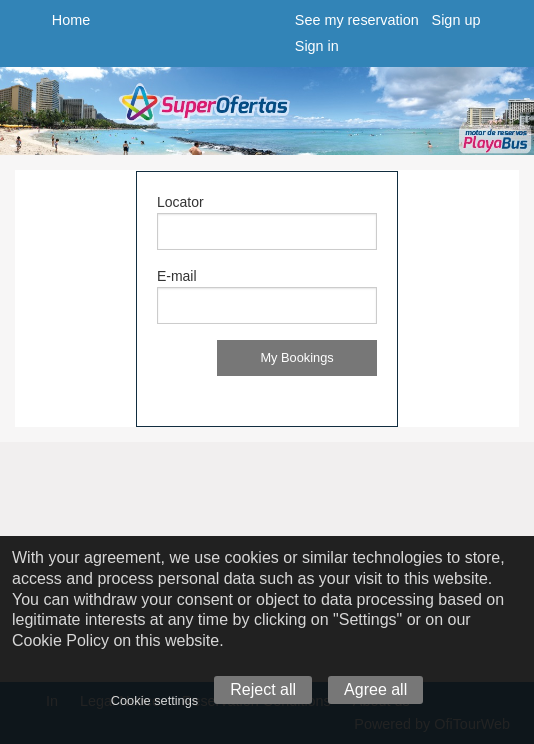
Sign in (317, 46)
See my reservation (357, 20)
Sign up (456, 20)
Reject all (263, 689)
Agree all (375, 689)
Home (71, 20)
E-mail (177, 276)
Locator (180, 202)
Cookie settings (155, 700)
